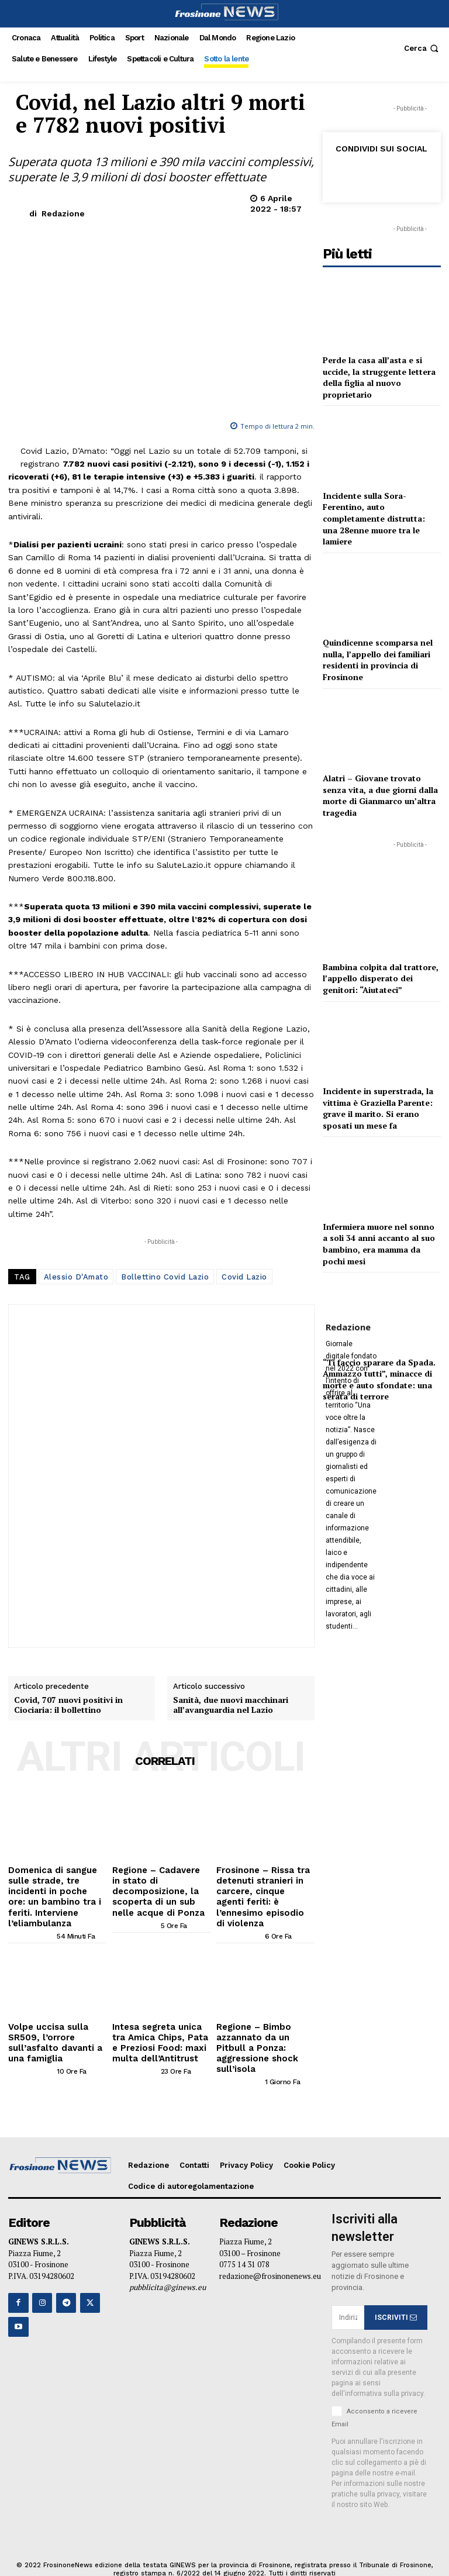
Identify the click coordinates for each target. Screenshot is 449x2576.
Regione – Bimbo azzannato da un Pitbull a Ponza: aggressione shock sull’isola (265, 2022)
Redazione (63, 213)
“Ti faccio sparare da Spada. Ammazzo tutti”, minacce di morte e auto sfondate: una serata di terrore (379, 1379)
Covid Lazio (244, 1277)
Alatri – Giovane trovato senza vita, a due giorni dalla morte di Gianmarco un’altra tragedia (380, 795)
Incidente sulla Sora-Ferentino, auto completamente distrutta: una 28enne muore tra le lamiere (374, 518)
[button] (422, 48)
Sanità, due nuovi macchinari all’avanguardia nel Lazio (230, 1705)
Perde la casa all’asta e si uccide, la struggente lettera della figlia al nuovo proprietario (379, 377)
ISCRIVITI (396, 2284)
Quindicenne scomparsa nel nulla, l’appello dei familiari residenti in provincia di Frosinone (378, 659)
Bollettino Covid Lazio (165, 1277)
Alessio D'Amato (76, 1277)
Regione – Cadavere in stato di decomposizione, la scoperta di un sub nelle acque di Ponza (160, 1883)
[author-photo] (31, 1917)
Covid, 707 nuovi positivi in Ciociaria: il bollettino (68, 1705)
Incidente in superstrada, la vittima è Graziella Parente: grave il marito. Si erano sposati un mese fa (378, 1108)
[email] (347, 2283)
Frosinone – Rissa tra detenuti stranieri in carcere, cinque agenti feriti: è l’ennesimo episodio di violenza (259, 1887)
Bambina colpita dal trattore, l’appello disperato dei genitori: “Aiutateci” (380, 978)
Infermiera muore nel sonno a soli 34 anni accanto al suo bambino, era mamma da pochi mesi (379, 1244)
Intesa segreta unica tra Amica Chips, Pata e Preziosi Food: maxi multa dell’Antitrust (158, 2022)
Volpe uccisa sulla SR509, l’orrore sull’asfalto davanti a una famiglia (56, 2017)
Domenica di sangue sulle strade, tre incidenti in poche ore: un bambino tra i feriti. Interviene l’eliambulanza (56, 1887)
